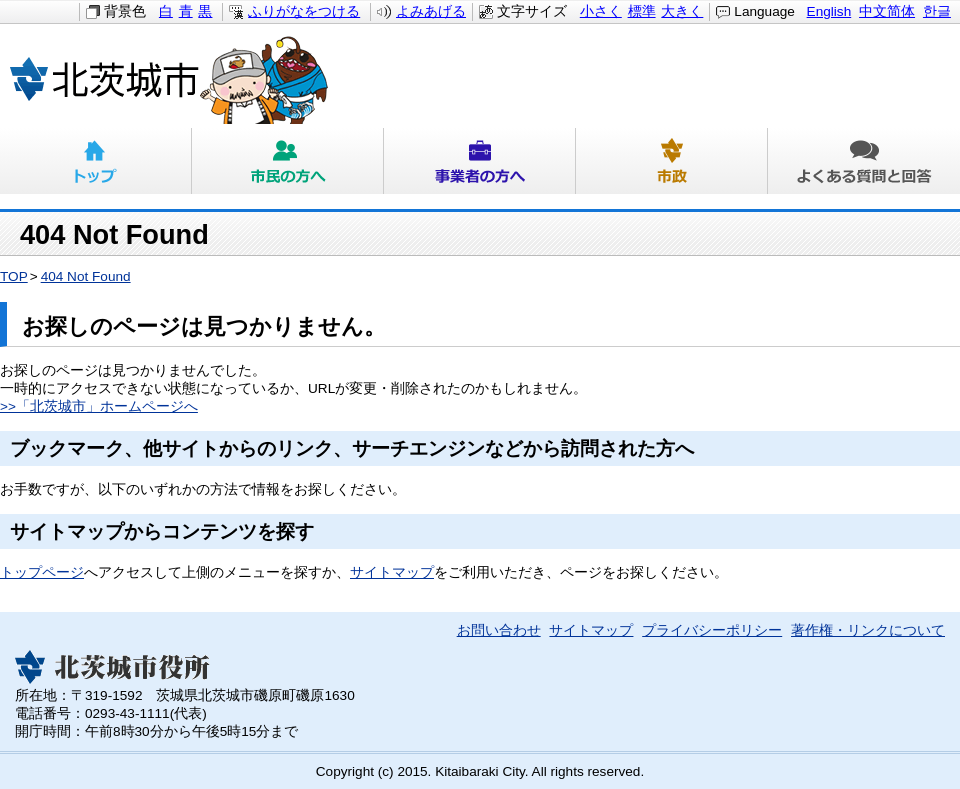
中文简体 (887, 11)
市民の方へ (288, 161)
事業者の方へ (480, 161)
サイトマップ (392, 572)
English (829, 11)
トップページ (42, 572)
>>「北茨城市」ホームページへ (99, 406)
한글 (937, 11)
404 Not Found (86, 276)
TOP (14, 276)
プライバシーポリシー (712, 630)
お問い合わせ (499, 630)
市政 (672, 161)
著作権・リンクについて (868, 630)
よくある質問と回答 (864, 161)
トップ (96, 161)
